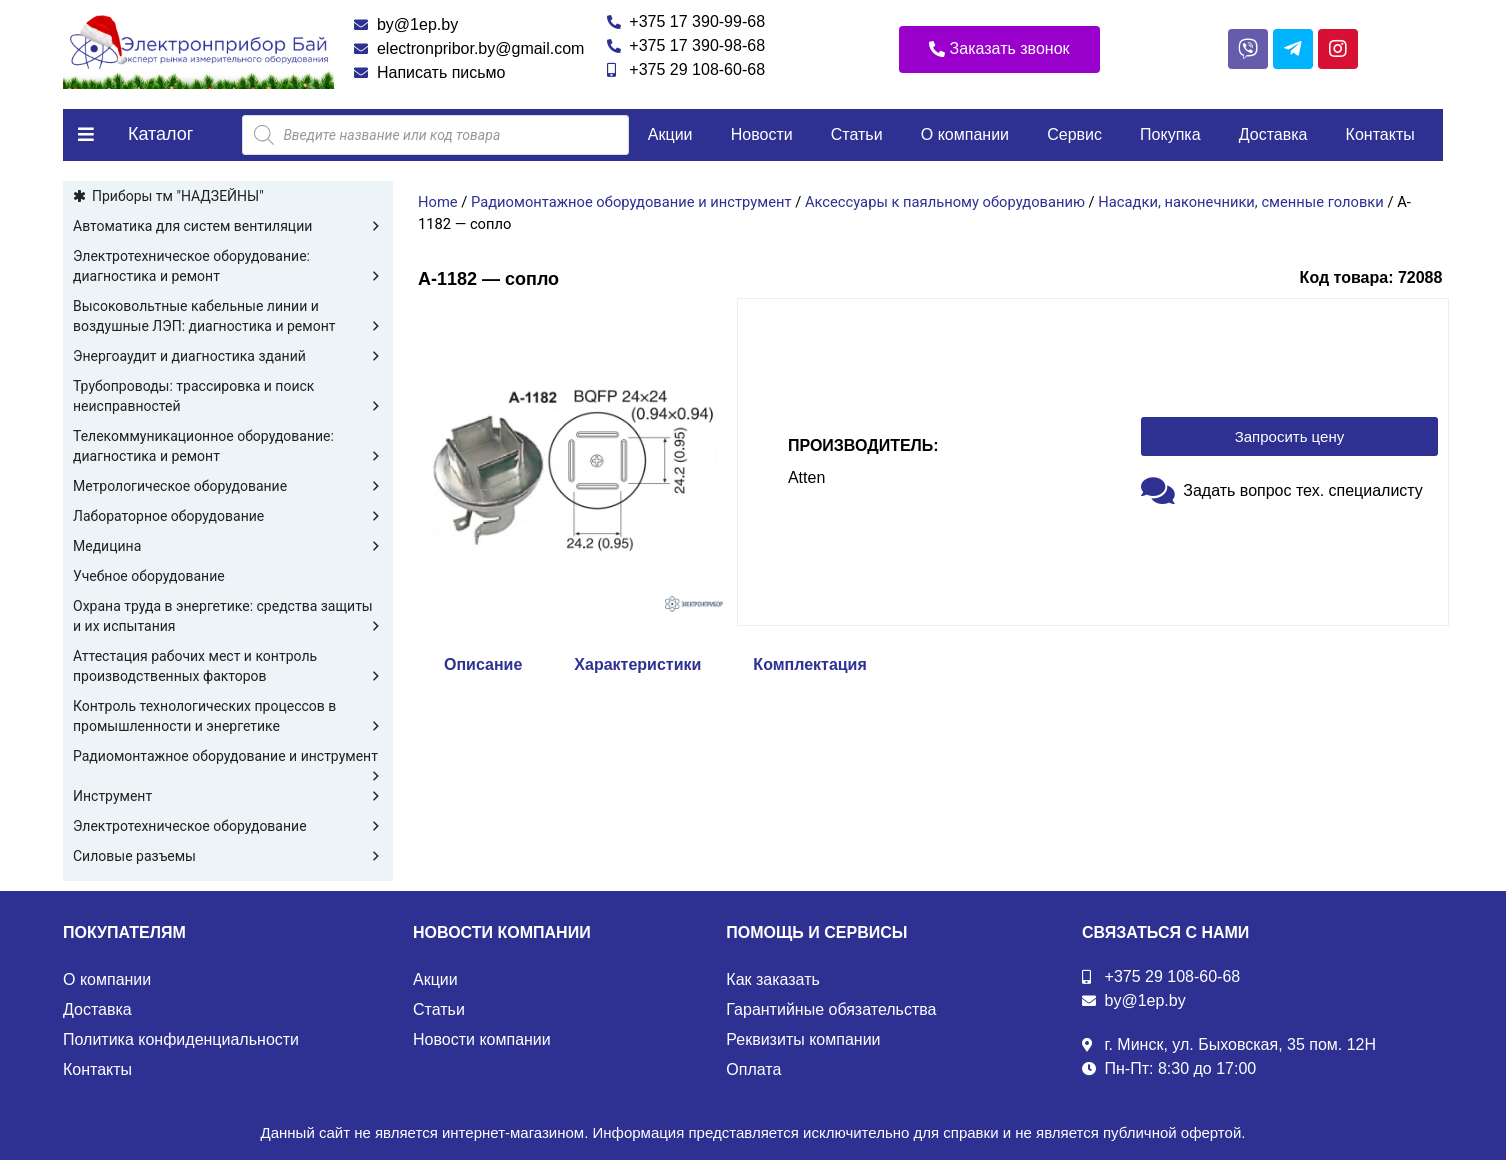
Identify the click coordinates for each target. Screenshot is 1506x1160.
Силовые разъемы (228, 856)
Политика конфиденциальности (181, 1039)
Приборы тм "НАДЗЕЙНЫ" (178, 196)
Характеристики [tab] (637, 664)
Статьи (857, 134)
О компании (965, 134)
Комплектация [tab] (809, 664)
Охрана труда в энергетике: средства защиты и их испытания (228, 617)
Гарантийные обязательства (831, 1009)
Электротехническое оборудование (228, 826)
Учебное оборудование (149, 576)
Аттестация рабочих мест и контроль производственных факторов (228, 667)
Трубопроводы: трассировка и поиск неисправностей (228, 397)
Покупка (1170, 134)
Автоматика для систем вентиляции (228, 226)
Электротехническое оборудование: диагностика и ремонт (228, 267)
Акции (670, 134)
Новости (762, 134)
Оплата (753, 1069)
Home (438, 202)
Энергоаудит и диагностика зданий (228, 356)
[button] (999, 49)
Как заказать (773, 979)
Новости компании (482, 1039)
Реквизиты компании (803, 1039)
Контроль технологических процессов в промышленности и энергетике (228, 717)
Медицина (228, 546)
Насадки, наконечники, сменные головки (1240, 202)
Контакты (1380, 134)
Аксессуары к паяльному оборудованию (945, 202)
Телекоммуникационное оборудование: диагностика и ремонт (228, 447)
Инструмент (228, 796)
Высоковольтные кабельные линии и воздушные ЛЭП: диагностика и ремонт (228, 317)
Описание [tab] (483, 664)
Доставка (1273, 134)
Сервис (1074, 134)
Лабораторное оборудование (228, 516)
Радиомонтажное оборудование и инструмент (228, 757)
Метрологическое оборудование (228, 486)
